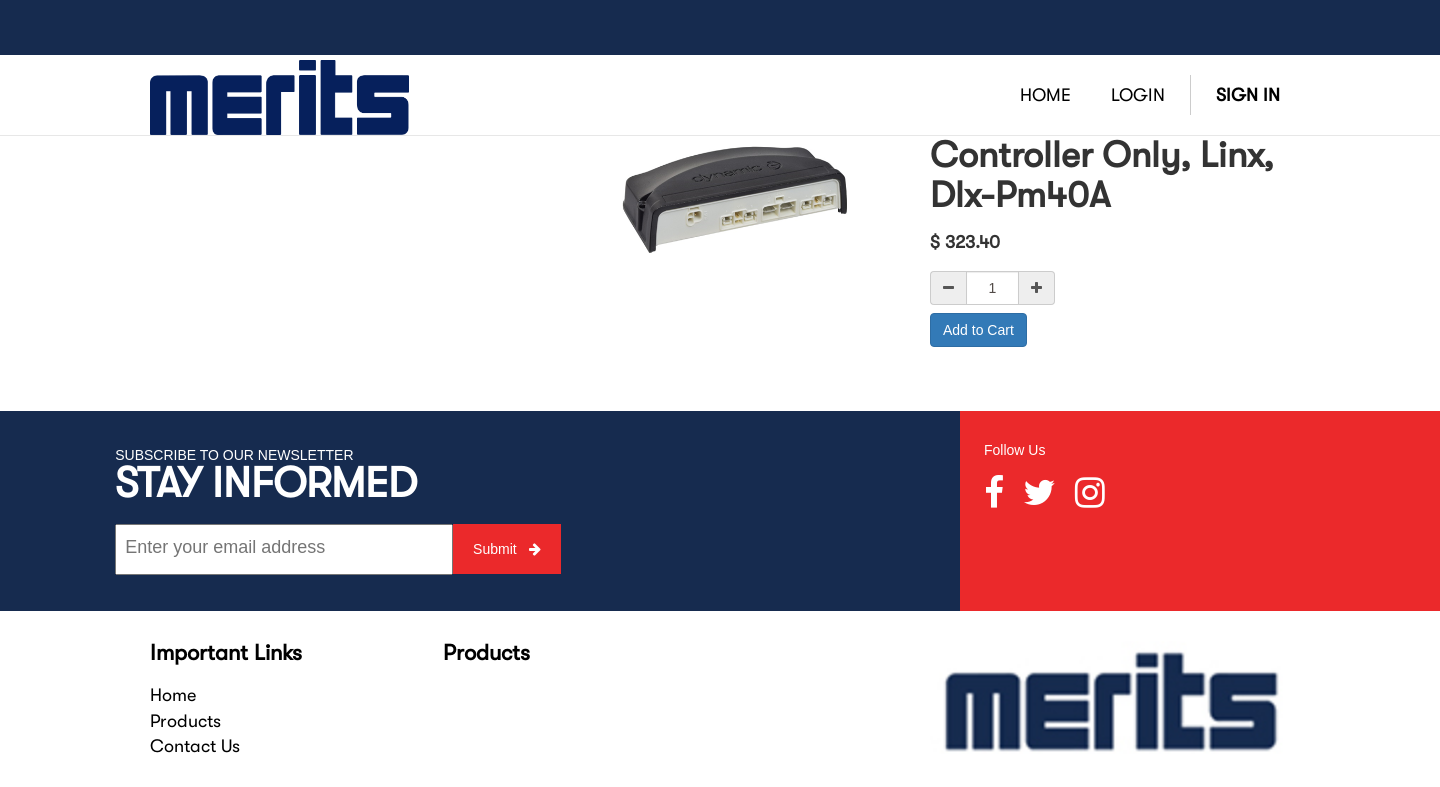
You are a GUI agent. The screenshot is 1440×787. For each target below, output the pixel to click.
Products (185, 721)
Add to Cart (978, 330)
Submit (506, 549)
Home (173, 695)
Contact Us (195, 746)
